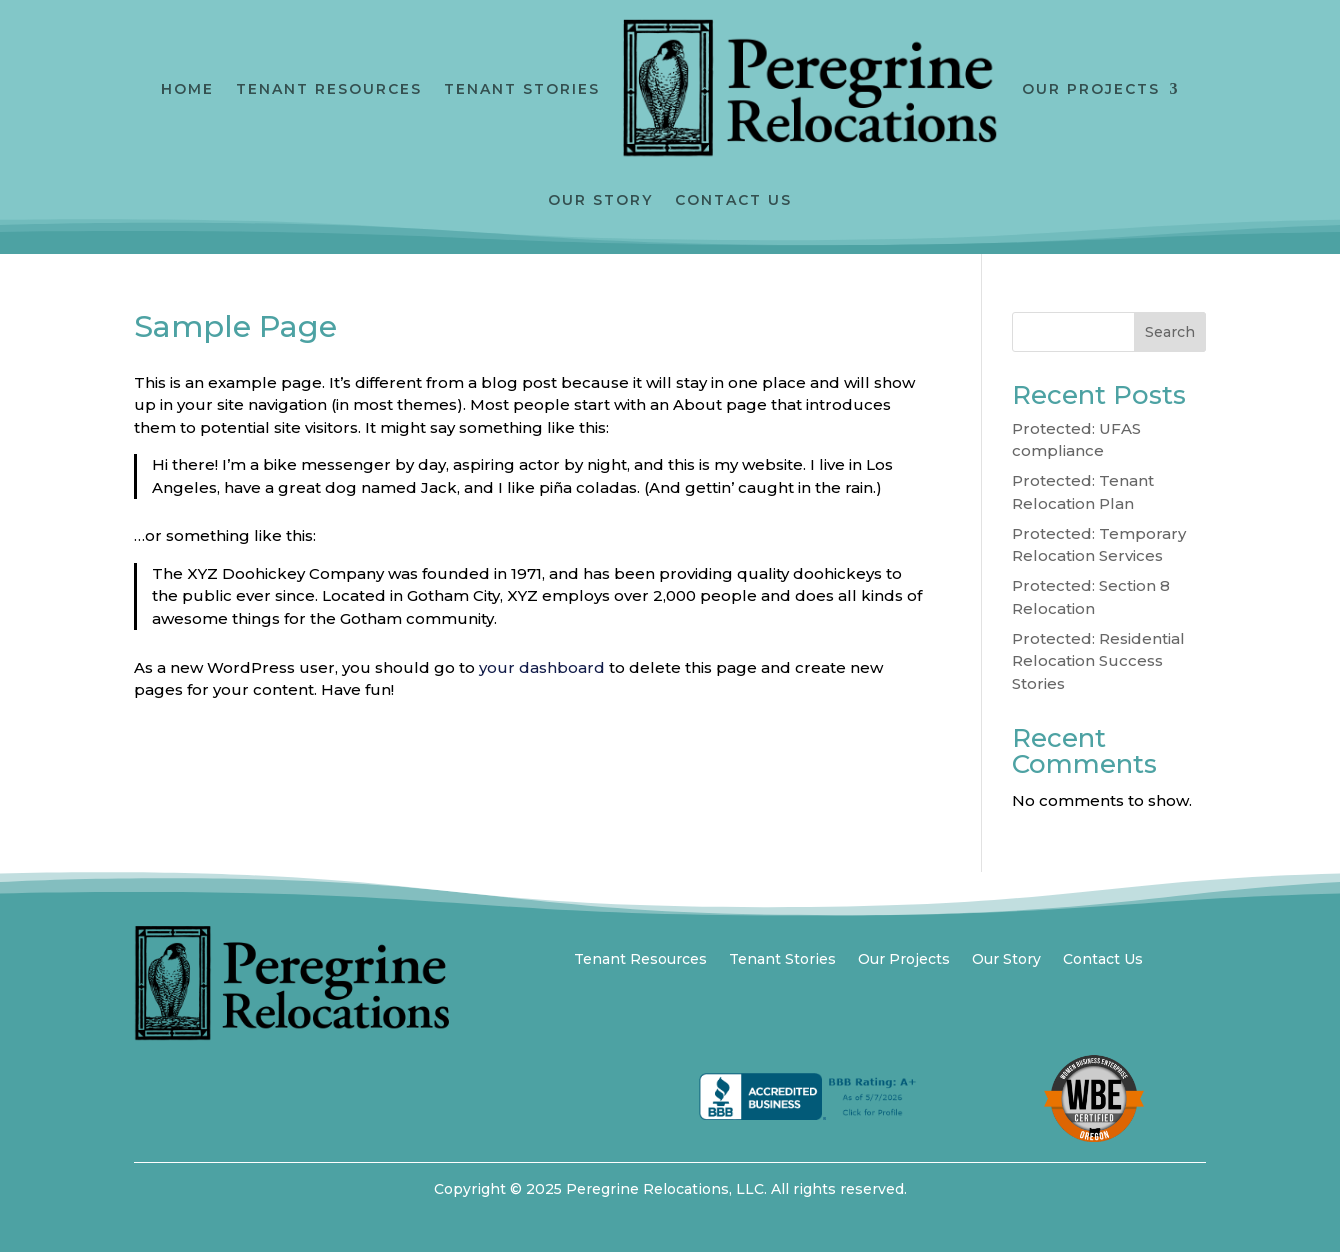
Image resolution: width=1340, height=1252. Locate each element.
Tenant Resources (329, 89)
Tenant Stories (522, 89)
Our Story (600, 200)
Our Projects (1091, 89)
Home (187, 89)
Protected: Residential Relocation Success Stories (1098, 661)
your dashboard (542, 667)
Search (1170, 332)
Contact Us (733, 200)
